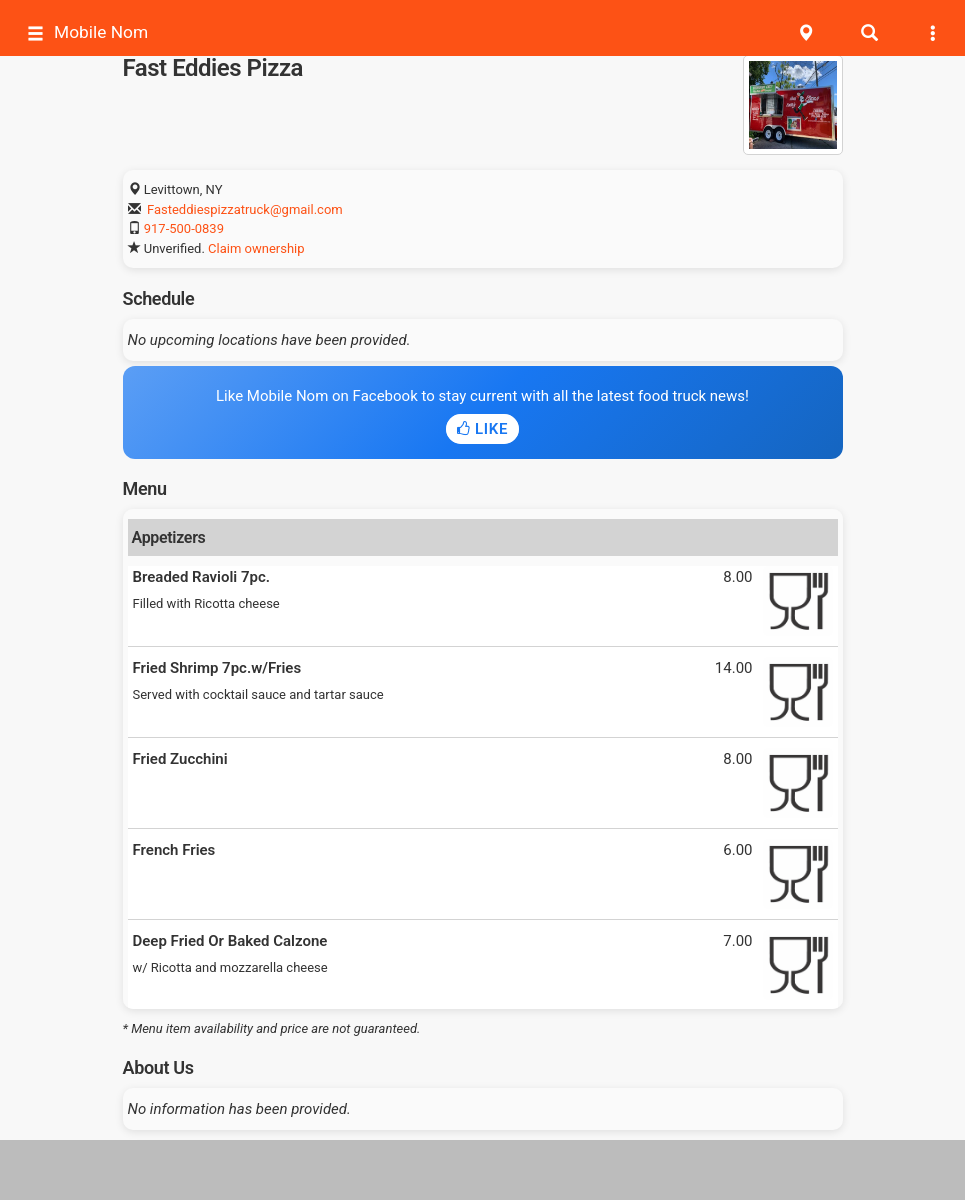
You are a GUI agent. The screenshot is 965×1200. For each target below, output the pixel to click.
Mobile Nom (87, 32)
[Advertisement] (483, 1170)
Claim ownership (256, 248)
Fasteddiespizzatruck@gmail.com (245, 209)
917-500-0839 (184, 228)
